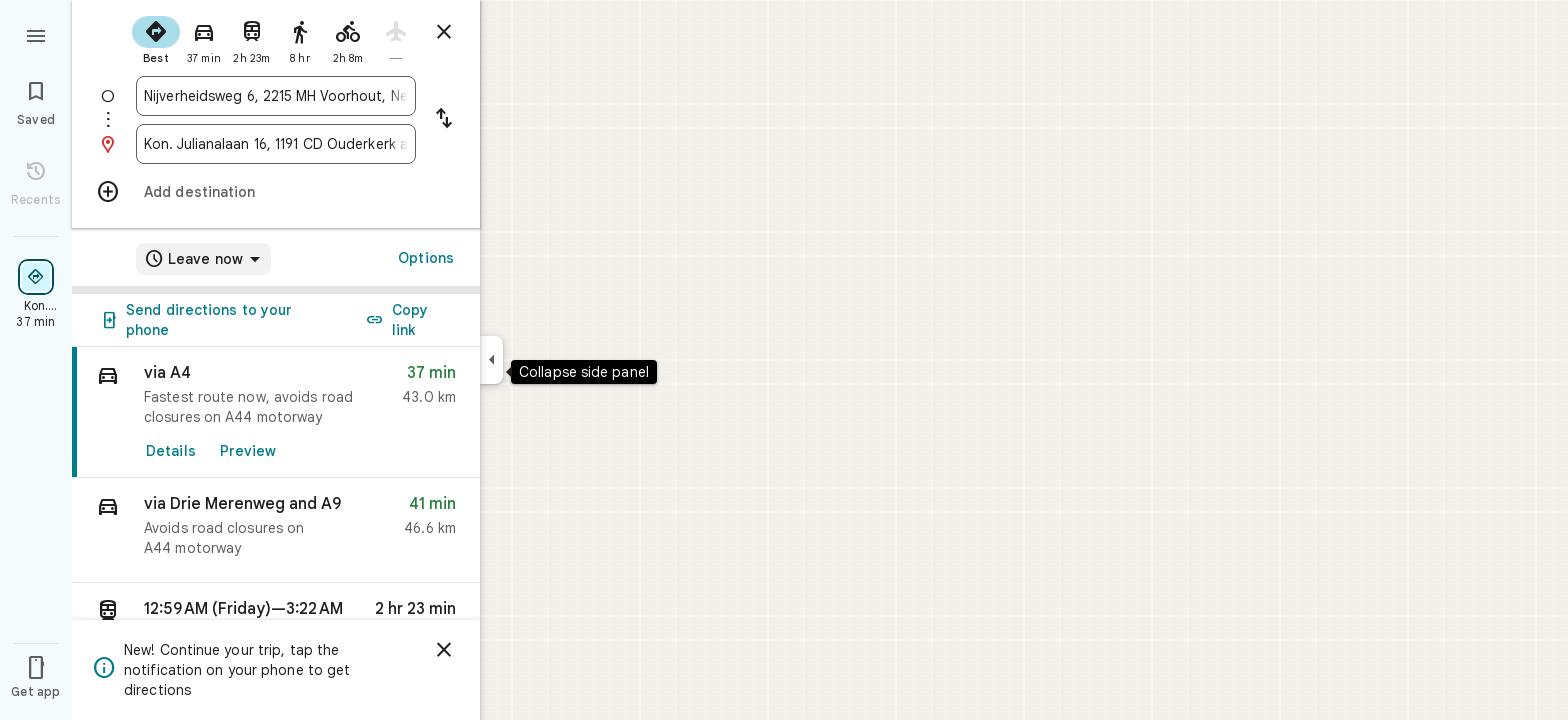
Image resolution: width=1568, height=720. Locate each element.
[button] (276, 530)
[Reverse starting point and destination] (444, 120)
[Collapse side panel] (491, 360)
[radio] (156, 38)
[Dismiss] (444, 650)
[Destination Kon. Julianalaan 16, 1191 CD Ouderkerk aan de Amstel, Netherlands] (276, 144)
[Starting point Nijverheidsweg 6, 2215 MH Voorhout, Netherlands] (276, 96)
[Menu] (36, 34)
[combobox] (276, 96)
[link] (276, 412)
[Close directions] (444, 32)
